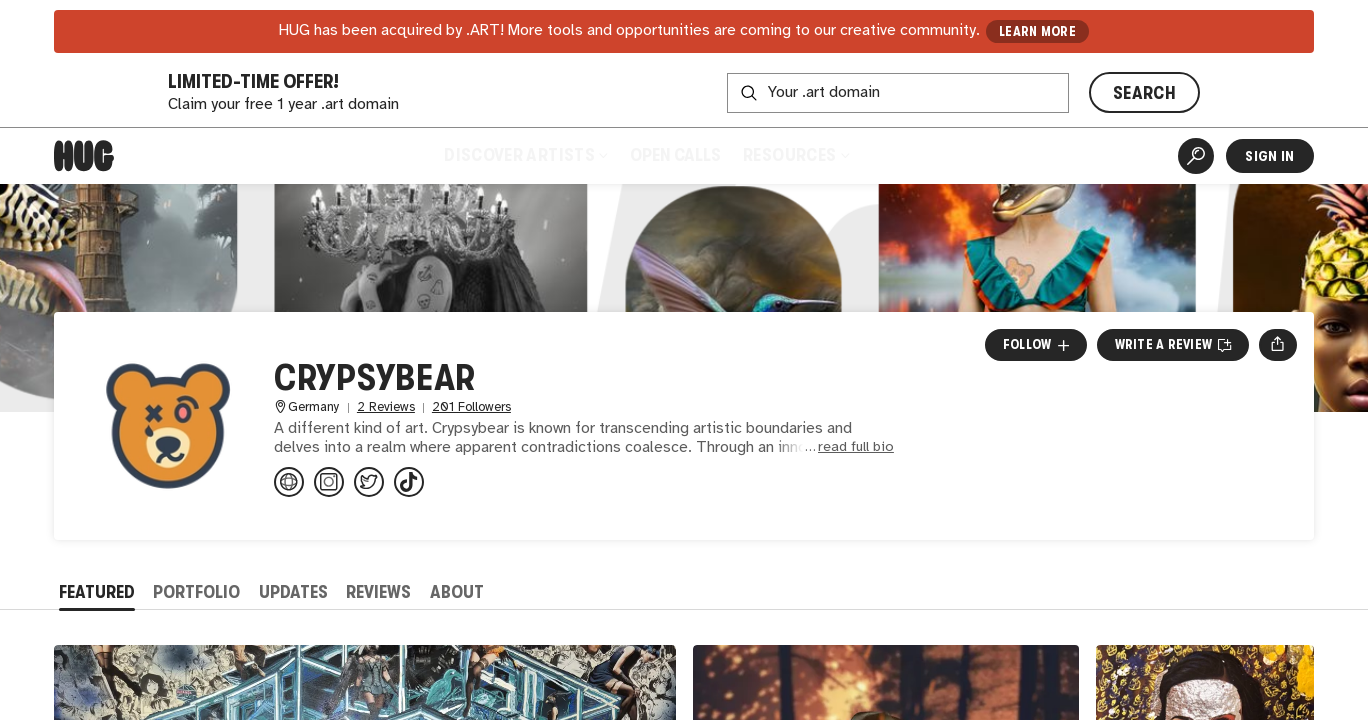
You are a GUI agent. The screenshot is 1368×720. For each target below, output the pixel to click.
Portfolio (196, 592)
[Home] (84, 156)
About (457, 592)
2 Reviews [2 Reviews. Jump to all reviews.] (386, 407)
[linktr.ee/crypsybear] (289, 482)
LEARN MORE (1037, 31)
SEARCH (1144, 93)
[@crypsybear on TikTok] (409, 482)
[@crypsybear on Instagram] (329, 482)
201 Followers (471, 407)
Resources (795, 155)
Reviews (378, 592)
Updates (293, 592)
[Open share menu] (1277, 345)
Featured (97, 592)
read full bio (856, 447)
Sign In (1269, 156)
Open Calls (675, 155)
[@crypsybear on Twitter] (369, 482)
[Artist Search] (1196, 156)
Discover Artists (525, 155)
